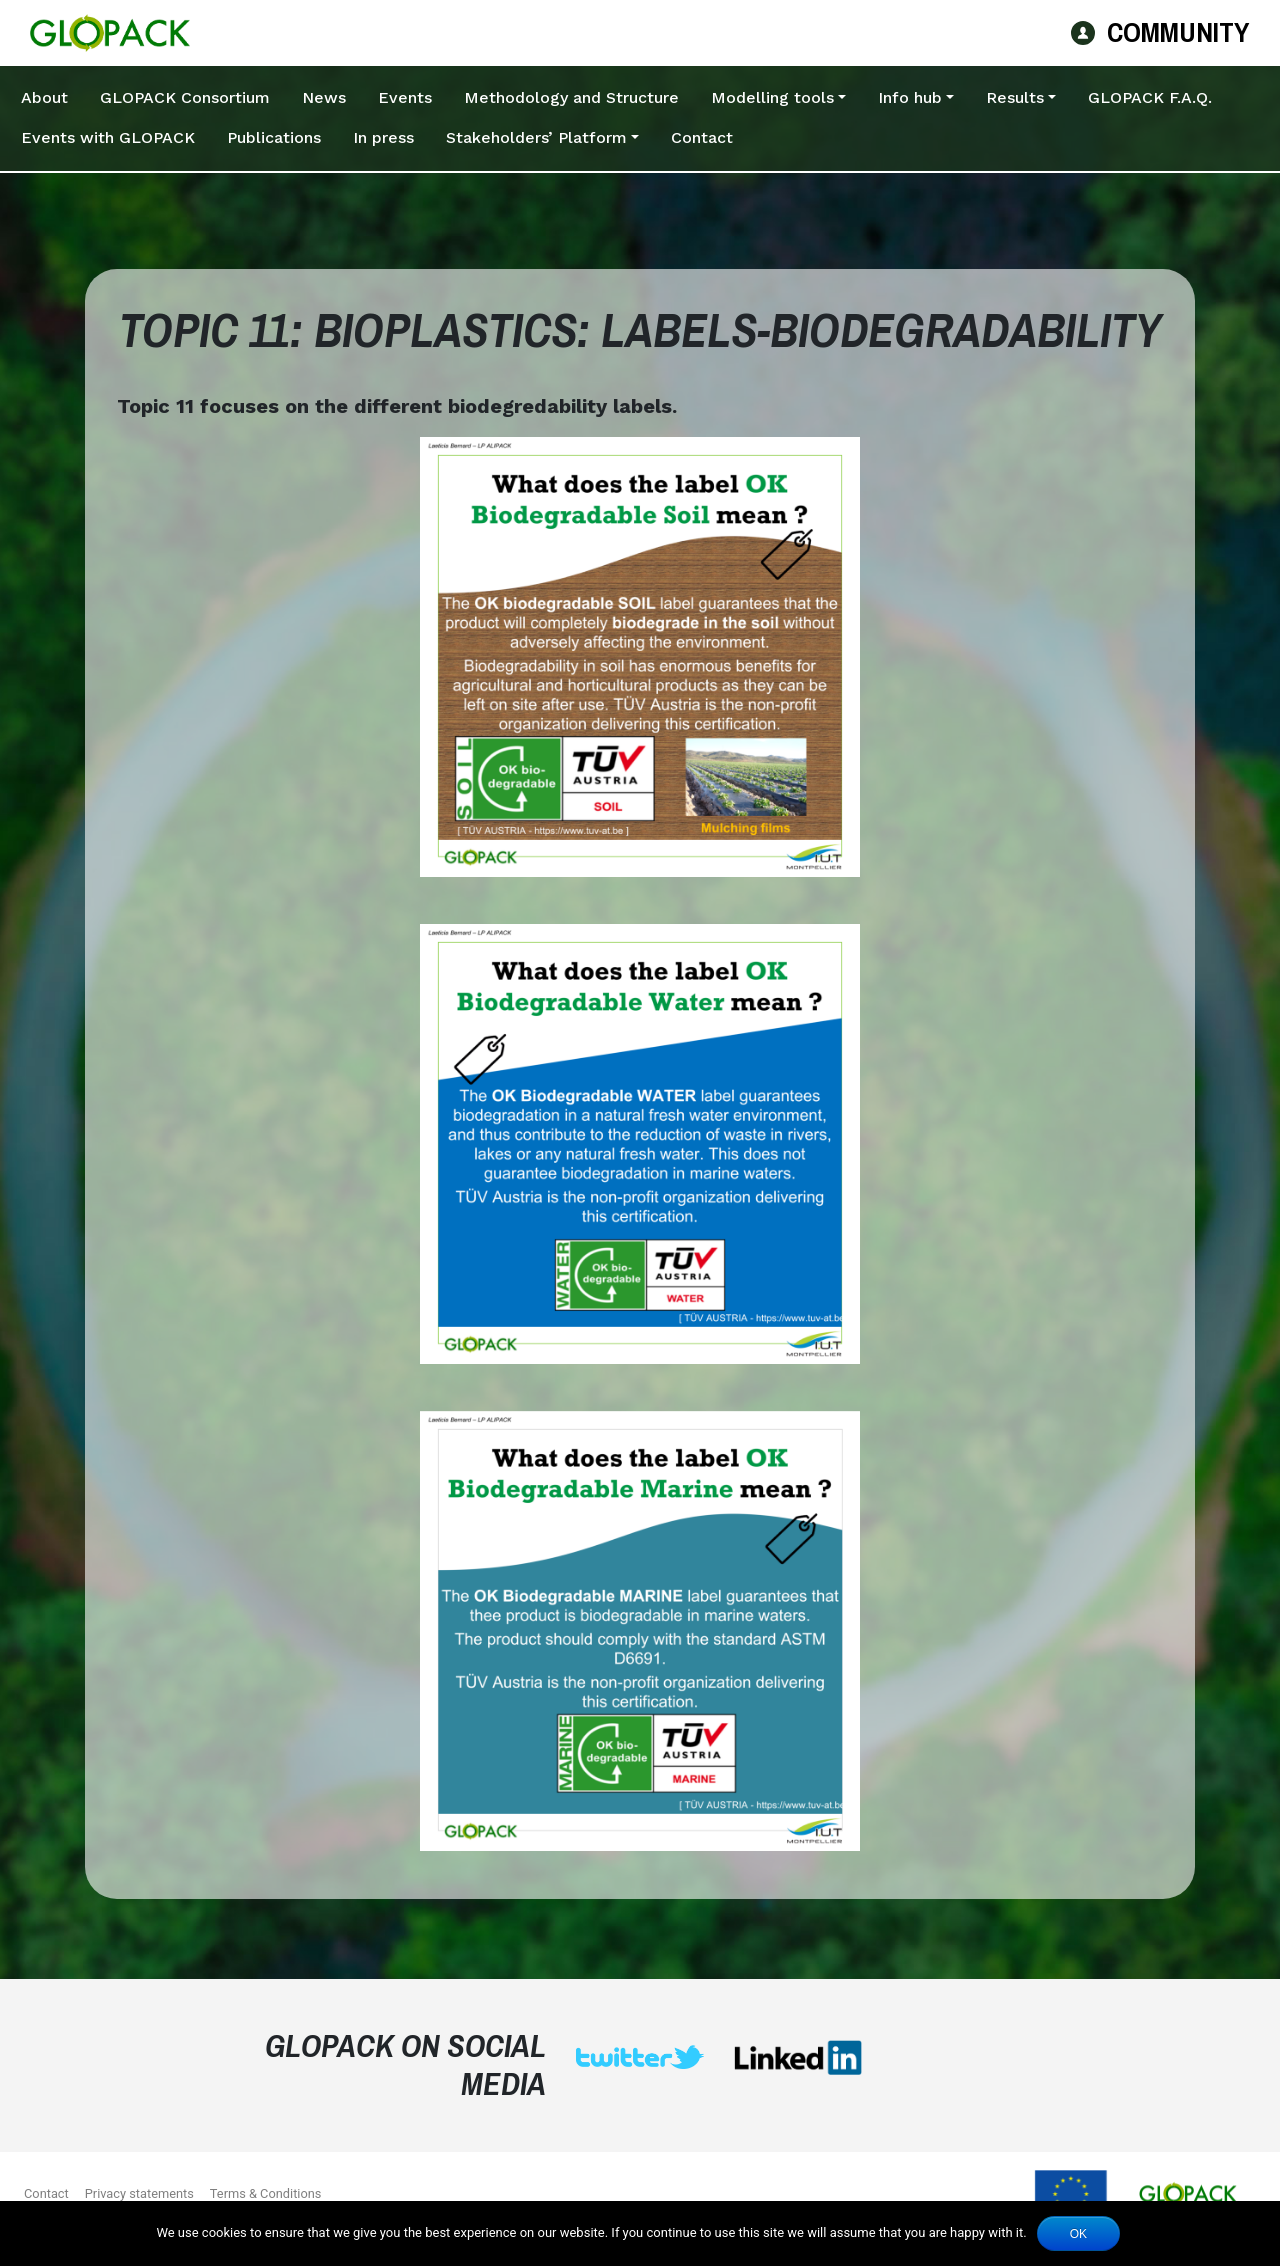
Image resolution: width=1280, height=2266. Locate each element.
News (324, 97)
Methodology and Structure (571, 97)
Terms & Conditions (266, 2193)
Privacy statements (139, 2193)
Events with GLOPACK (108, 137)
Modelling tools (772, 97)
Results (1015, 97)
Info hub (910, 97)
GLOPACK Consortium (185, 97)
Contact (702, 137)
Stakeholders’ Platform (536, 137)
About (44, 97)
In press (383, 137)
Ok (1078, 2234)
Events (405, 97)
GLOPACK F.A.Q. (1150, 97)
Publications (274, 137)
